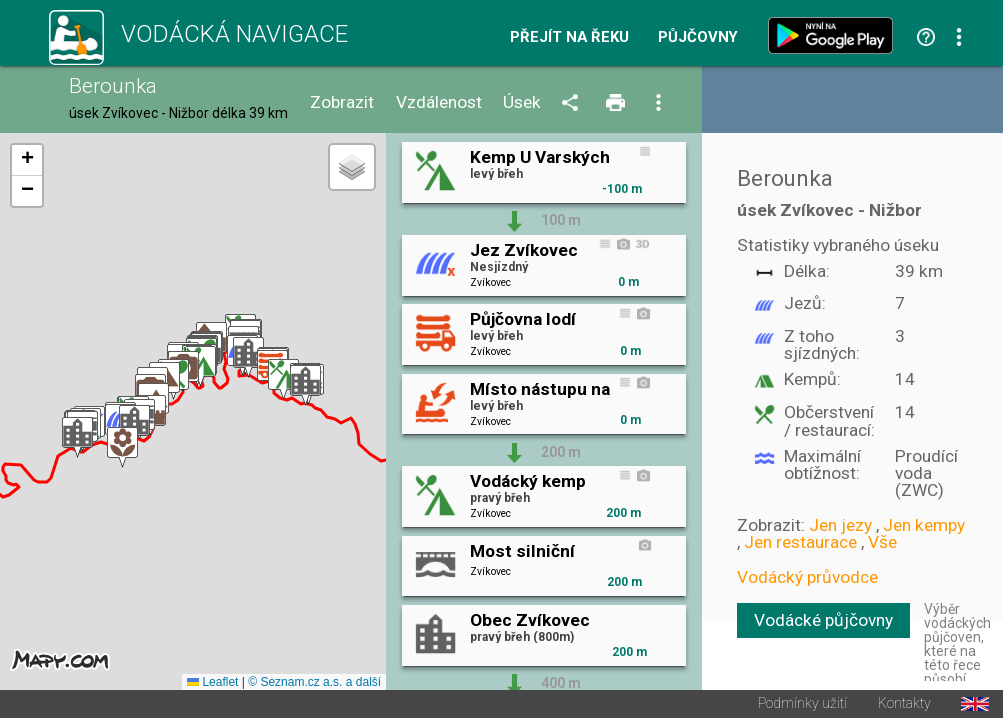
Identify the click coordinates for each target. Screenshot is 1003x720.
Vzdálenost (439, 102)
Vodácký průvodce (807, 577)
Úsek (522, 102)
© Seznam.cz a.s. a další (314, 684)
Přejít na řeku (569, 37)
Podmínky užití (802, 706)
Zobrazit (342, 102)
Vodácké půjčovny (823, 620)
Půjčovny (698, 37)
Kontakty (904, 706)
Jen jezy (840, 525)
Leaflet (212, 684)
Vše (882, 542)
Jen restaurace (800, 542)
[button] (77, 438)
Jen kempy (924, 525)
